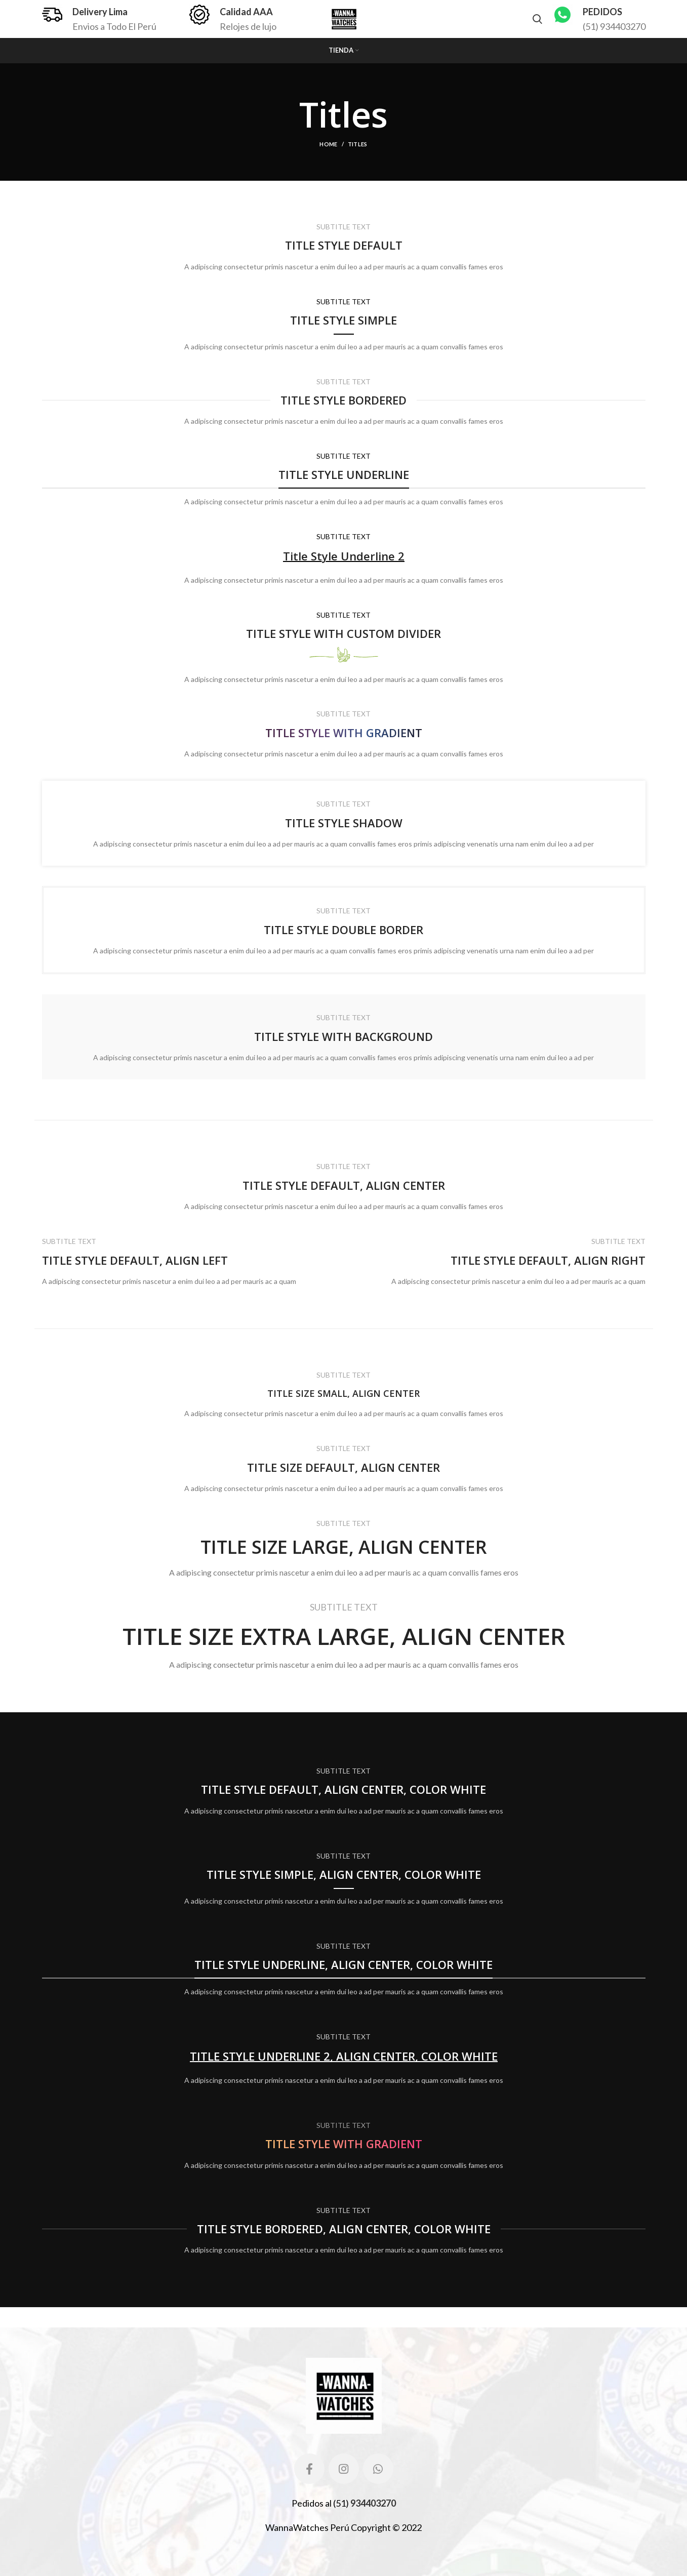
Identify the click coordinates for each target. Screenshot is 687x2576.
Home (328, 144)
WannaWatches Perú (307, 2527)
